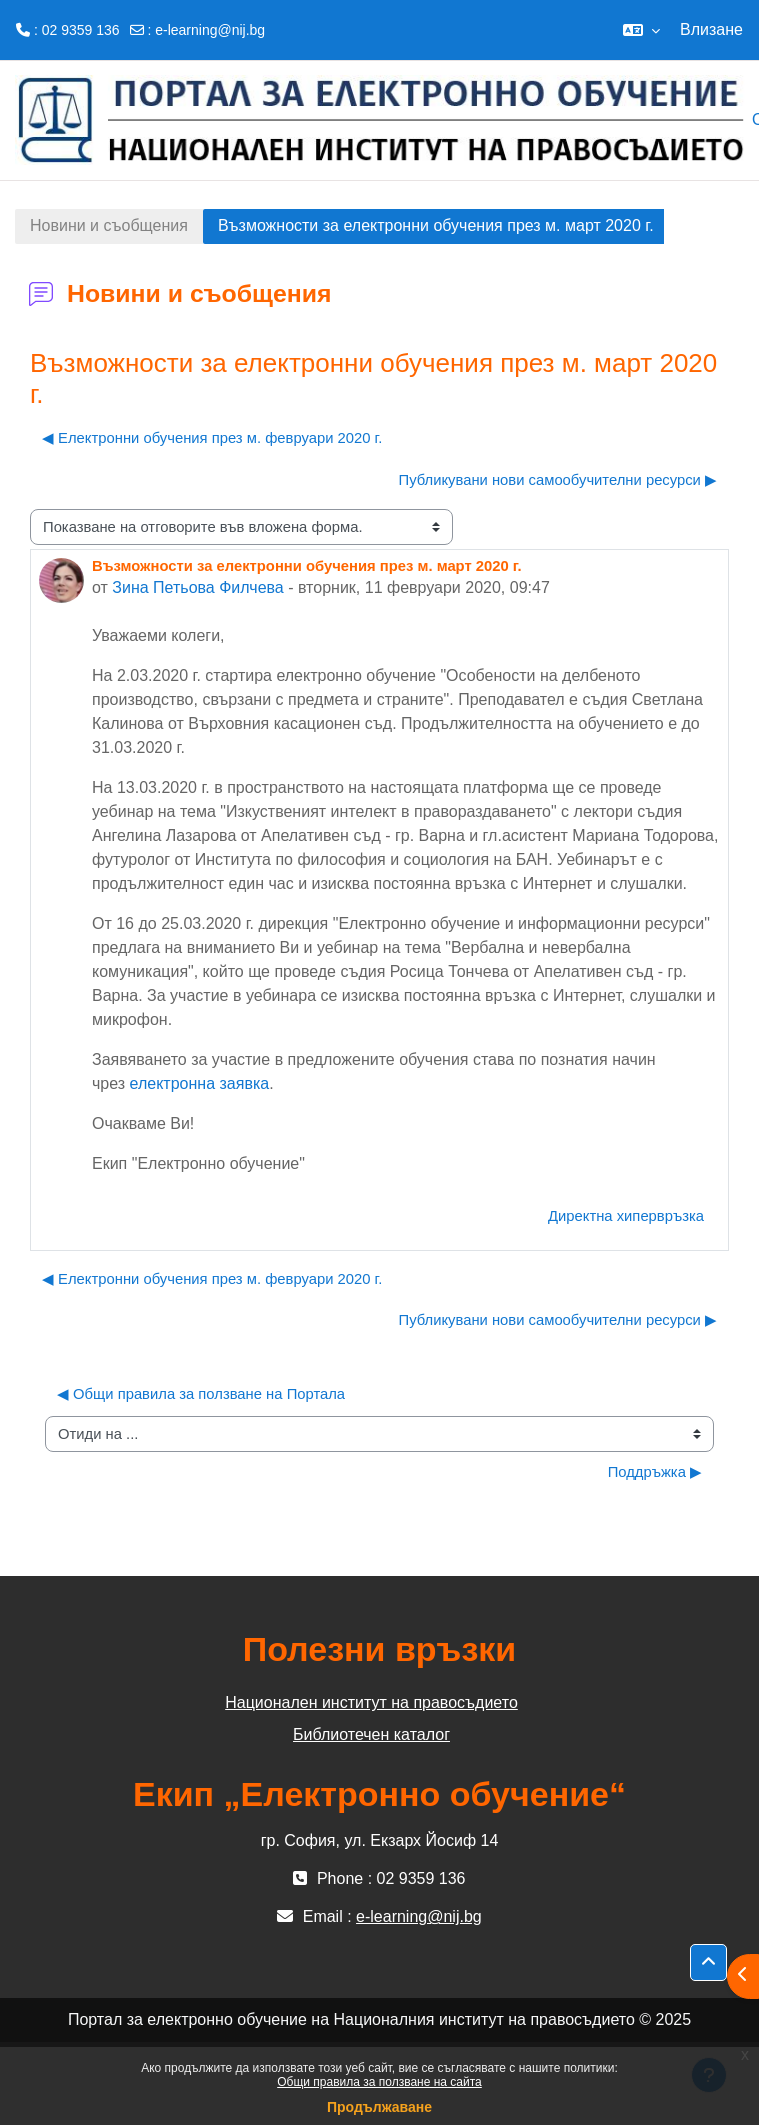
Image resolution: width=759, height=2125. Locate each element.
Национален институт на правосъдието (371, 1702)
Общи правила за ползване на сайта (379, 2082)
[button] (641, 30)
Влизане (711, 29)
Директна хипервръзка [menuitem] (626, 1216)
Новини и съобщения (109, 225)
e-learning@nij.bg (210, 30)
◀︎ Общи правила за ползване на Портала (201, 1394)
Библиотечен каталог (371, 1734)
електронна (175, 1083)
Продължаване (379, 2107)
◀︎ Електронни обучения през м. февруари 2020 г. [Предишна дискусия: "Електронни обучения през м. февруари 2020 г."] (212, 438)
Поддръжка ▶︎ (655, 1472)
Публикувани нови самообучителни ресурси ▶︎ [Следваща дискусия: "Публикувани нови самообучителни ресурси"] (558, 480)
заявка (244, 1083)
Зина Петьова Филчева (197, 587)
